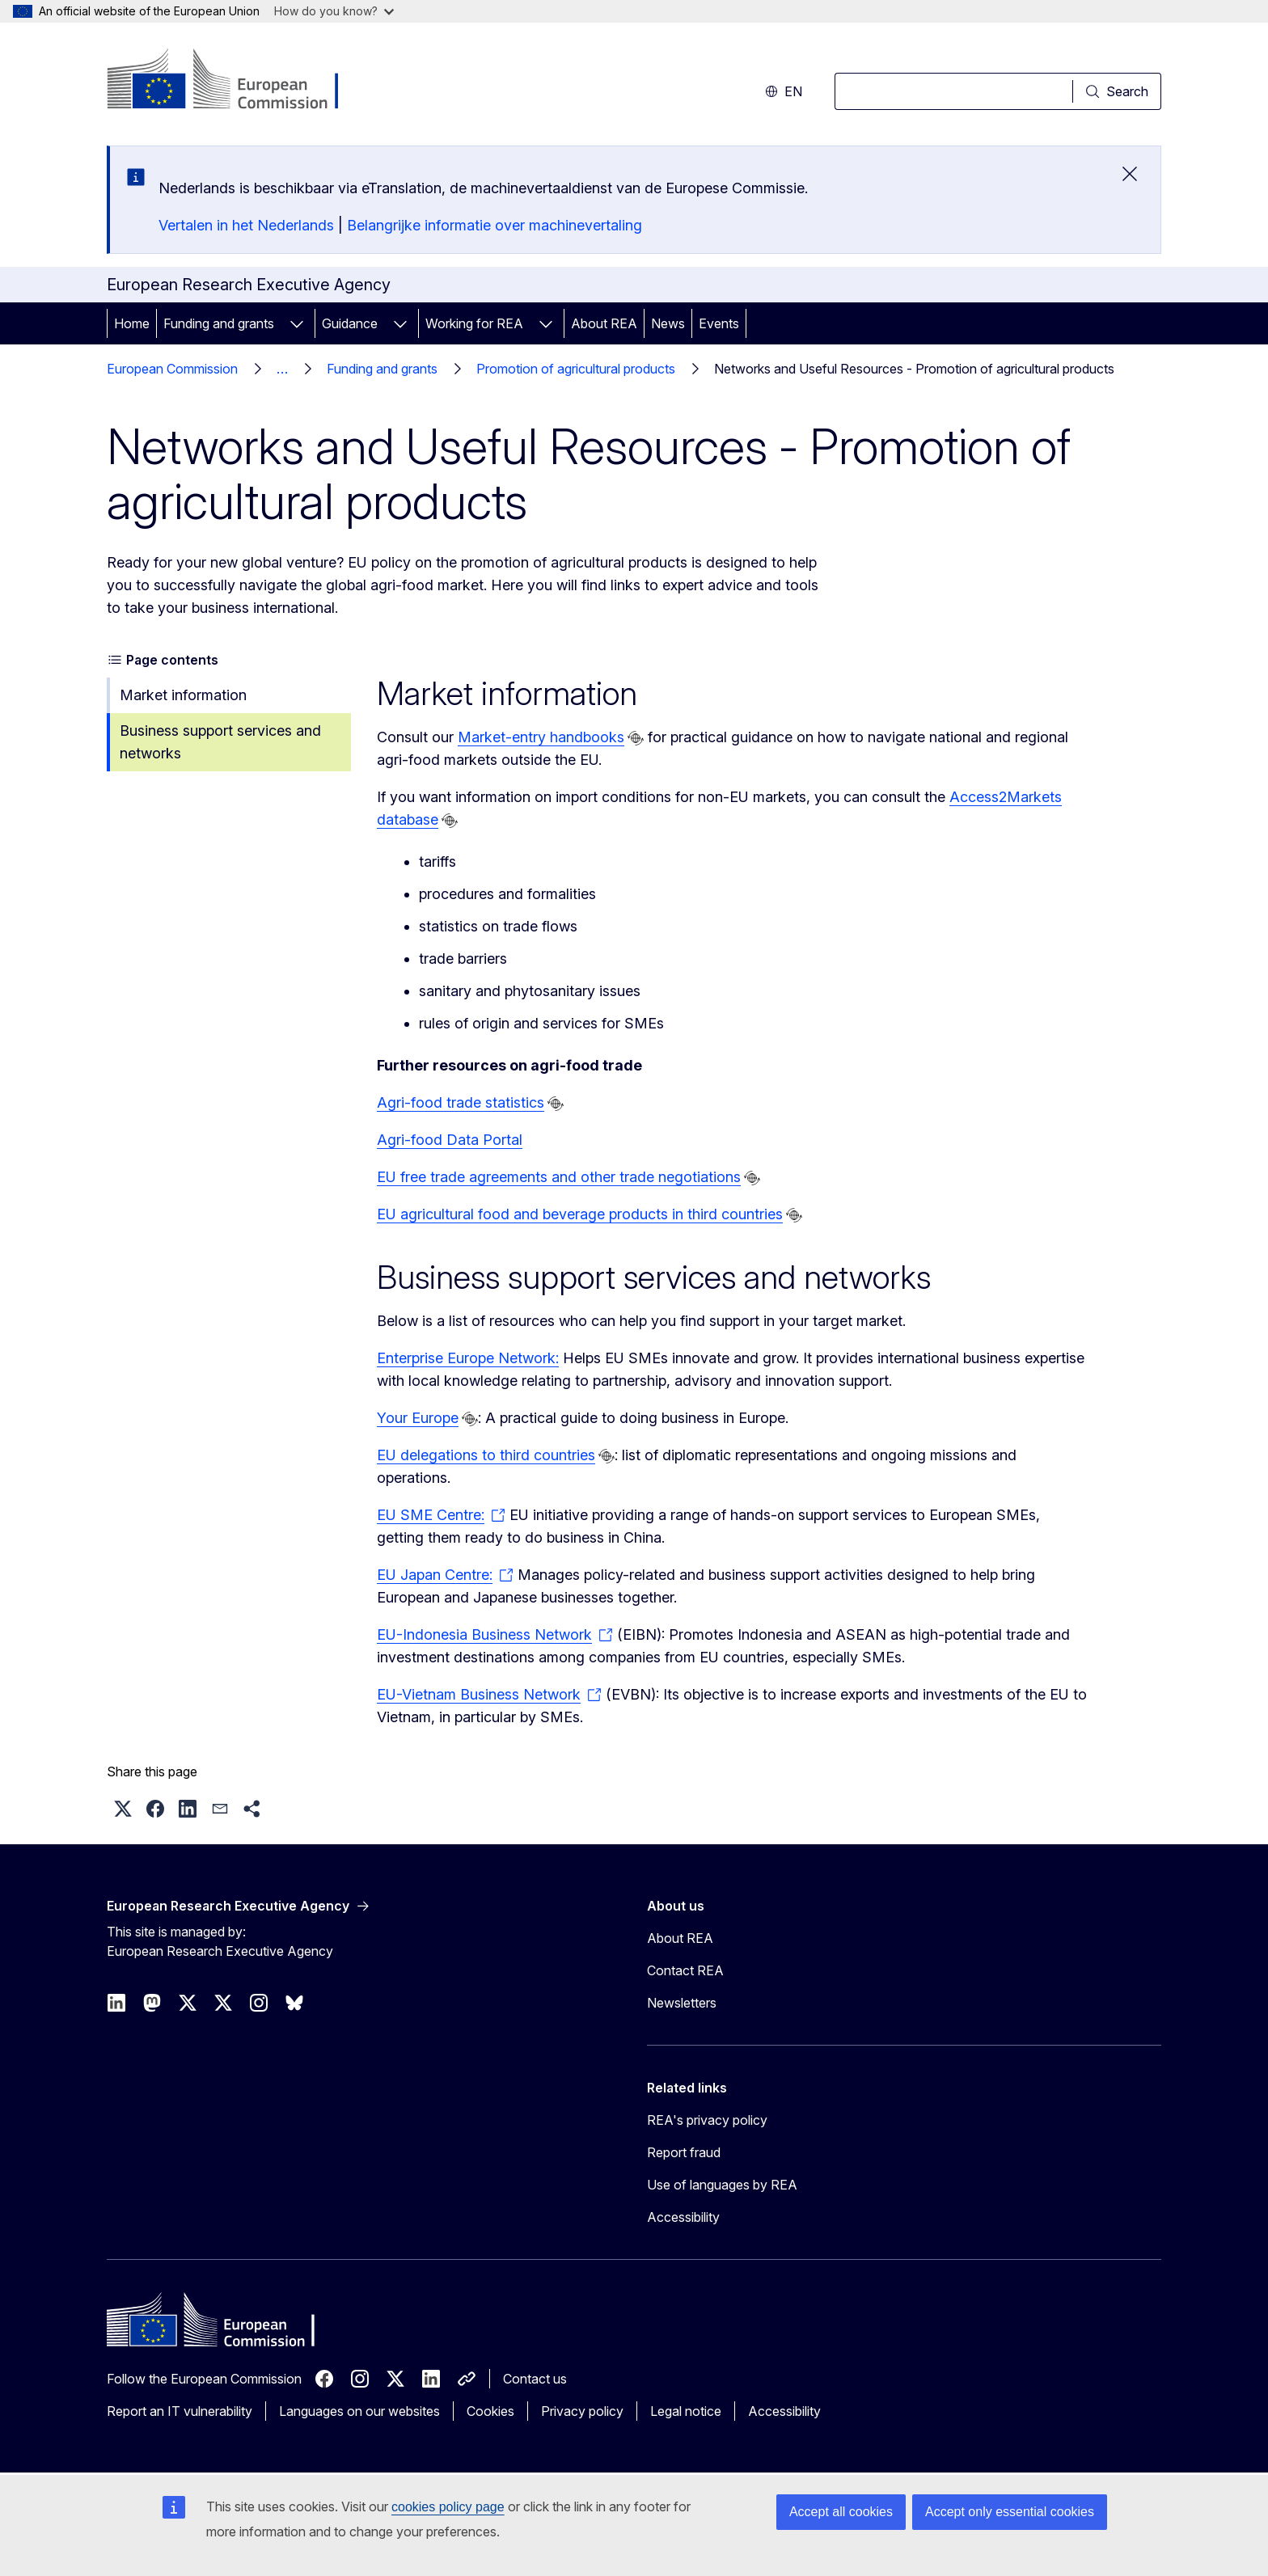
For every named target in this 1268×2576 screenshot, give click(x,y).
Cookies (490, 2411)
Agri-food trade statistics (460, 1102)
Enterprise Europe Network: (468, 1357)
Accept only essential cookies (1009, 2512)
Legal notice (685, 2411)
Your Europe (418, 1417)
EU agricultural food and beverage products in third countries (580, 1214)
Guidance (350, 323)
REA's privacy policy (707, 2120)
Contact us (535, 2379)
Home (132, 323)
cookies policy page (448, 2507)
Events (719, 323)
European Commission (172, 369)
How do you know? (334, 11)
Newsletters (681, 2003)
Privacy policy (582, 2411)
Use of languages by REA (722, 2185)
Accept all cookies (841, 2512)
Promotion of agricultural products (575, 369)
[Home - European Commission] (237, 81)
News (668, 323)
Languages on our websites (359, 2411)
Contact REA (685, 1970)
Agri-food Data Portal (449, 1139)
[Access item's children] (297, 323)
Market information (183, 694)
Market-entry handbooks (541, 736)
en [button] (783, 91)
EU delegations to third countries (486, 1454)
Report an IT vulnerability (179, 2411)
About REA (604, 323)
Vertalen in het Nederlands (246, 225)
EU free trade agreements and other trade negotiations (559, 1176)
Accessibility (683, 2217)
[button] (123, 1809)
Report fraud (684, 2152)
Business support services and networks (220, 742)
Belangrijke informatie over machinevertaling (494, 225)
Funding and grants (218, 323)
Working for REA (474, 323)
